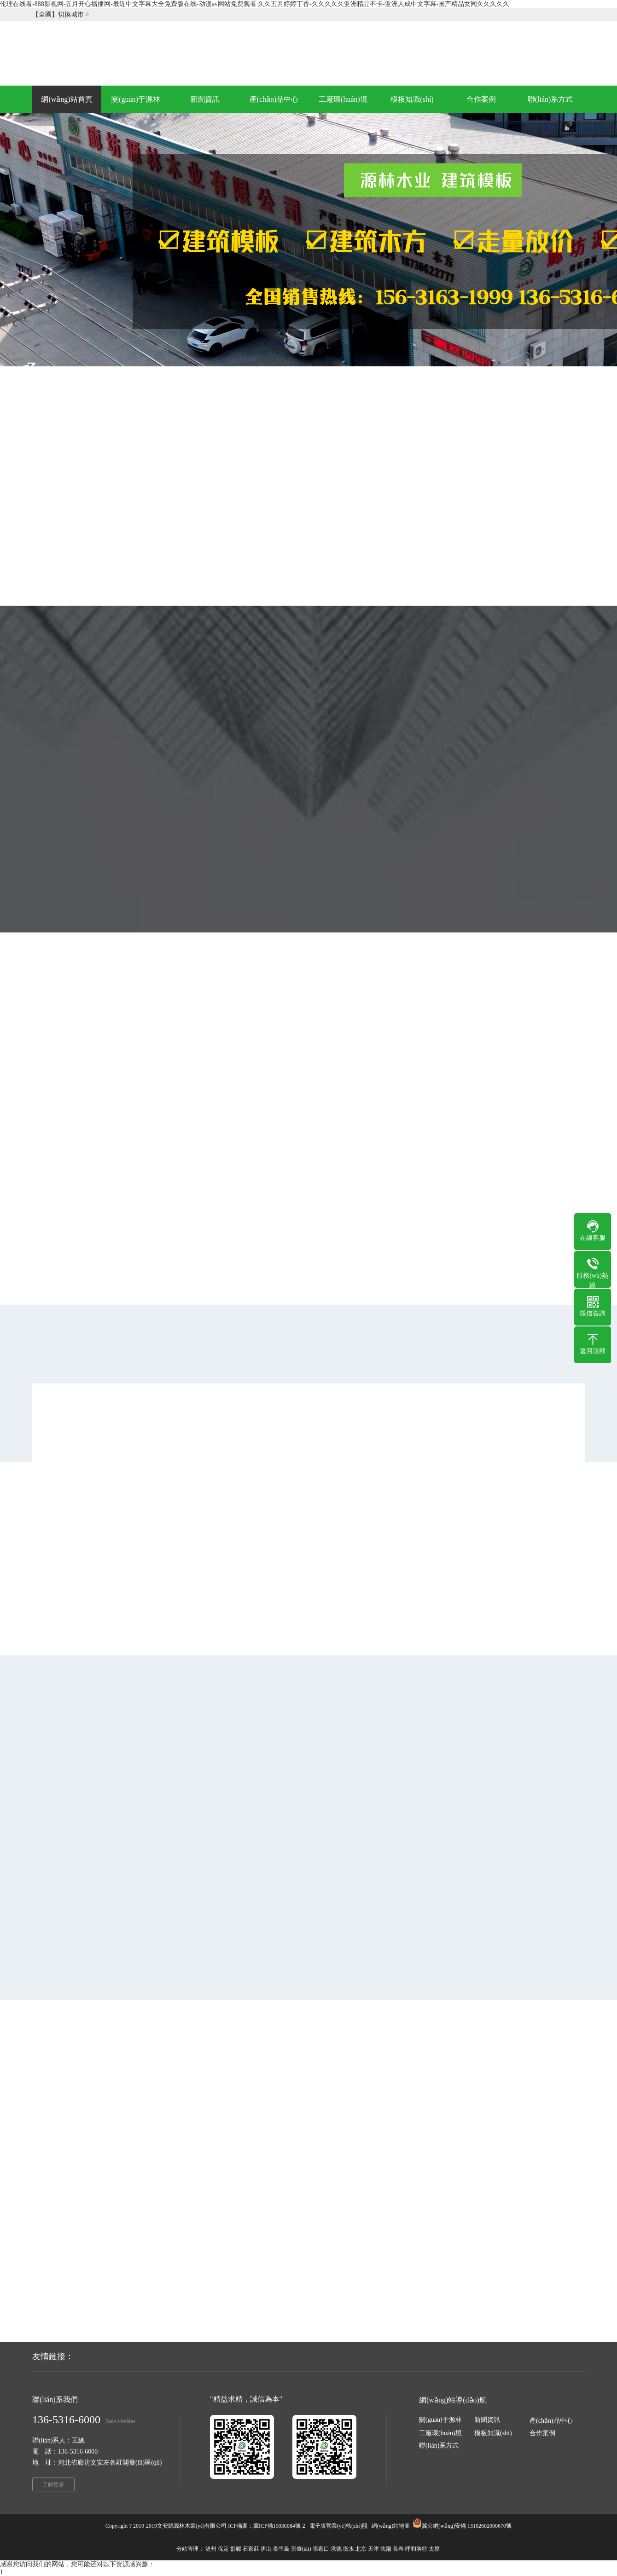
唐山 (266, 2549)
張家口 (321, 2549)
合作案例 (542, 2433)
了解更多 (53, 2484)
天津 (373, 2549)
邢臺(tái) (301, 2549)
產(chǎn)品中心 (551, 2420)
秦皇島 (281, 2549)
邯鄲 (235, 2549)
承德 (336, 2549)
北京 (361, 2549)
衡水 (348, 2549)
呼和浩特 (416, 2549)
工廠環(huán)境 (440, 2433)
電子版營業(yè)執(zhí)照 (338, 2526)
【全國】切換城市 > (60, 14)
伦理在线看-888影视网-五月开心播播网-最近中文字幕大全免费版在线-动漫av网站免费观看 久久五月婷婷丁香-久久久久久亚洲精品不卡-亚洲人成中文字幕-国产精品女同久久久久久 (254, 3)
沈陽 (385, 2549)
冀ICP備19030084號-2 (279, 2526)
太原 (434, 2549)
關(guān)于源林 (440, 2419)
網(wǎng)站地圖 (391, 2526)
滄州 (210, 2549)
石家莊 (251, 2549)
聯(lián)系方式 (439, 2445)
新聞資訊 (487, 2419)
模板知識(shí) (493, 2433)
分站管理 (187, 2549)
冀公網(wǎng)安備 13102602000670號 (467, 2526)
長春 (398, 2549)
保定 (223, 2549)
